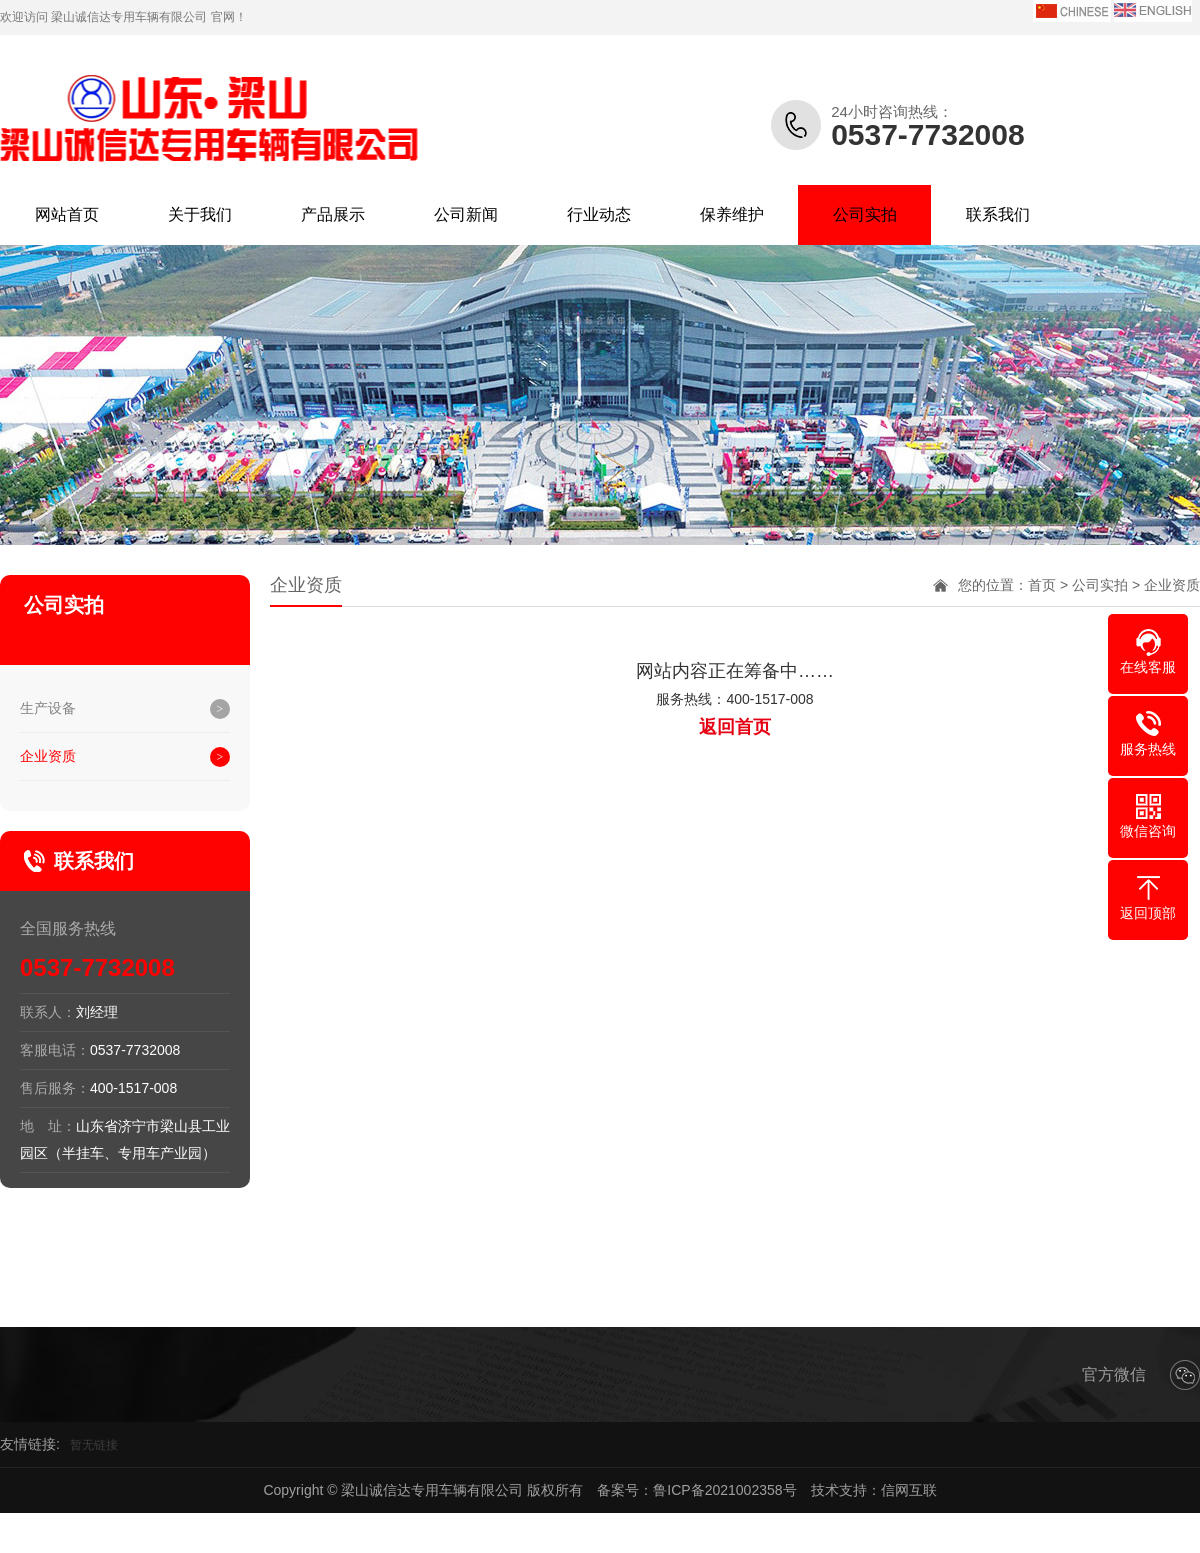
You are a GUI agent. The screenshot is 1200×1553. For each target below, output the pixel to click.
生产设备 (48, 708)
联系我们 (998, 214)
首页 (1042, 585)
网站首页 (67, 214)
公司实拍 (865, 214)
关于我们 (200, 214)
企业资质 (48, 756)
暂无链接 (94, 1445)
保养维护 (732, 214)
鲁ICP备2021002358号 (724, 1490)
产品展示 (333, 214)
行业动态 (599, 214)
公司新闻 (466, 214)
